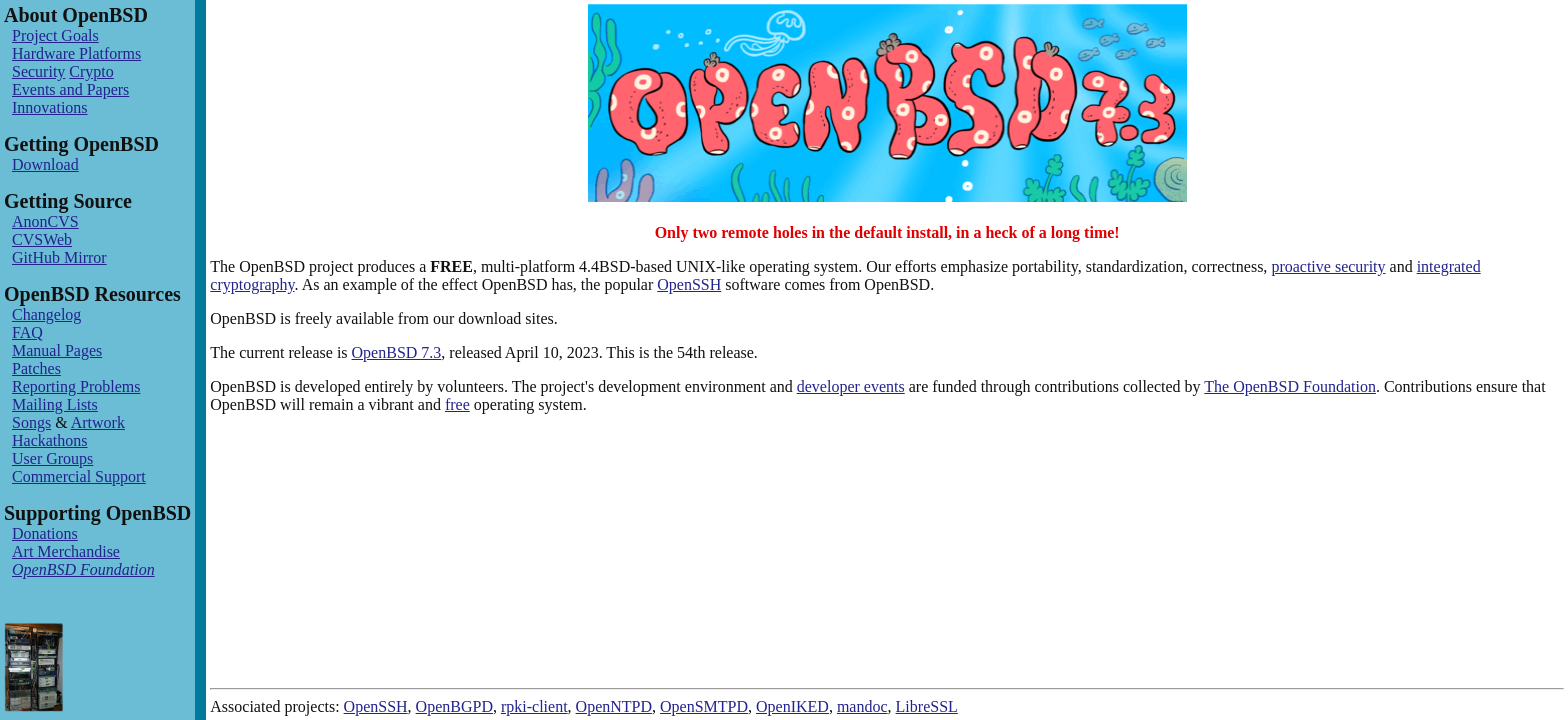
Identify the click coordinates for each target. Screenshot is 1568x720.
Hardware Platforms (76, 53)
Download (45, 164)
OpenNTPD (614, 706)
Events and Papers (70, 89)
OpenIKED (792, 706)
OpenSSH (689, 284)
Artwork (98, 422)
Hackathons (50, 440)
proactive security (1328, 266)
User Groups (52, 458)
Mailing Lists (55, 404)
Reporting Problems (76, 386)
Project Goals (55, 35)
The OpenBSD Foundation (1290, 386)
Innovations (50, 107)
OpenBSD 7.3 (397, 352)
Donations (45, 533)
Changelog (46, 314)
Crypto (91, 71)
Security (38, 71)
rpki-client (534, 706)
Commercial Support (79, 476)
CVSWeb (42, 239)
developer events (851, 386)
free (457, 404)
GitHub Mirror (59, 257)
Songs (31, 422)
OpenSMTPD (704, 706)
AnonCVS (45, 221)
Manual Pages (57, 350)
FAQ (27, 332)
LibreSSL (927, 706)
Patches (36, 368)
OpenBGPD (454, 706)
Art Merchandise (66, 551)
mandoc (862, 706)
